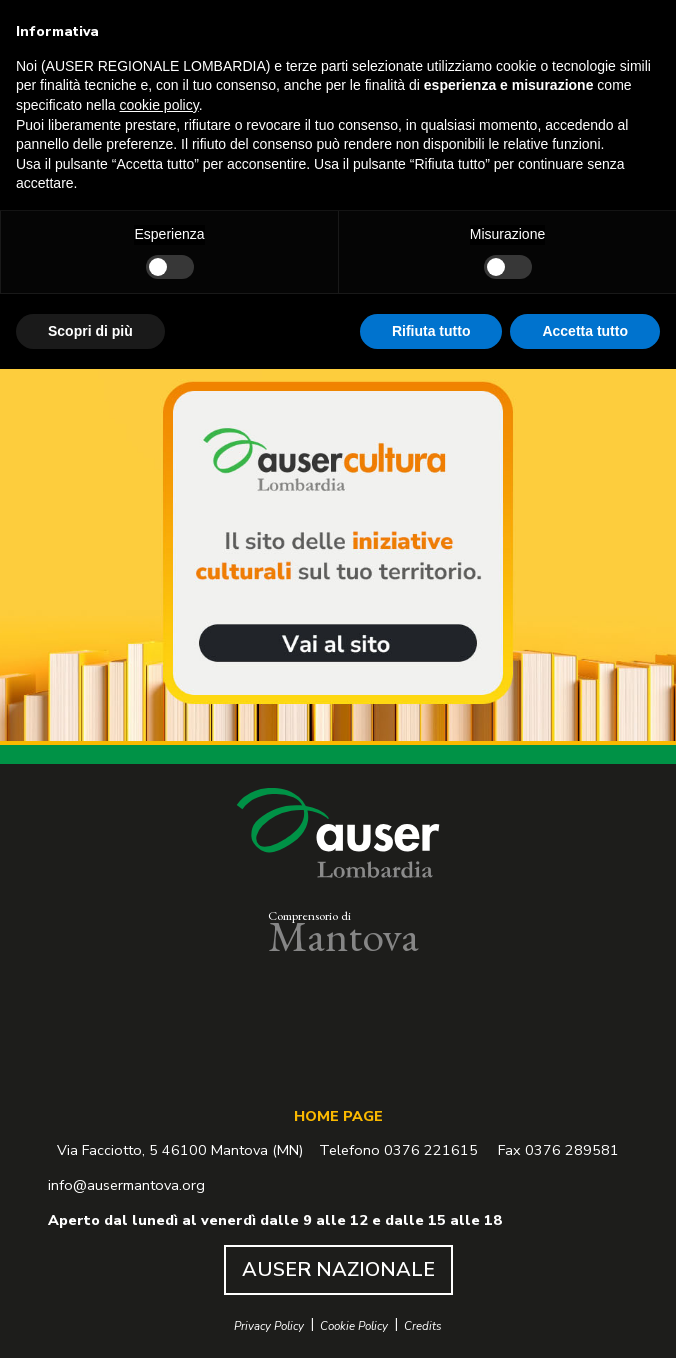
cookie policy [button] (159, 105)
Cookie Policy (354, 1326)
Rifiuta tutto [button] (431, 330)
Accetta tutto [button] (585, 330)
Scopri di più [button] (90, 330)
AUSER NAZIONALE (338, 1269)
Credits (423, 1326)
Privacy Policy (269, 1326)
